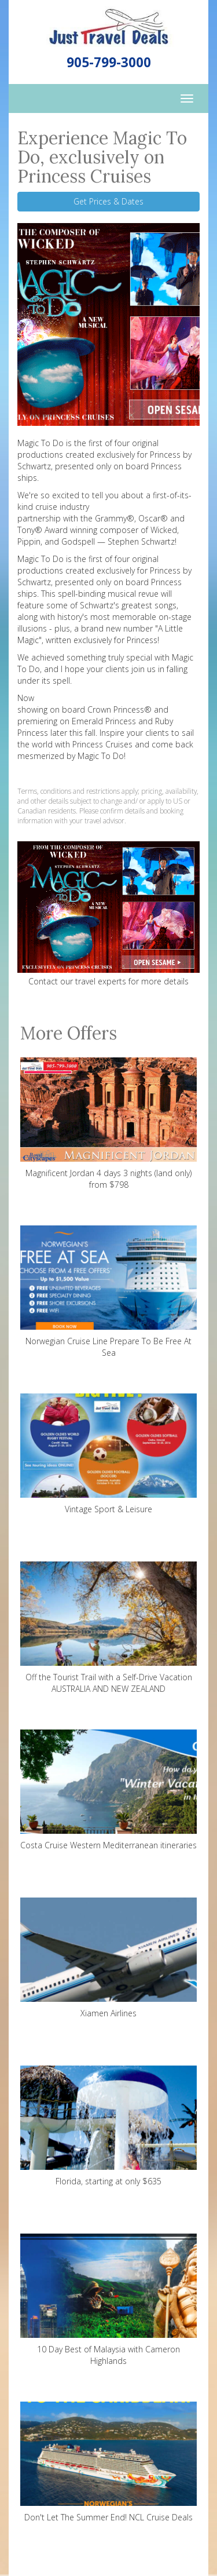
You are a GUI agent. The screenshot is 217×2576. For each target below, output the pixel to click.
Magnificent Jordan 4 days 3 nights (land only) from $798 (108, 1123)
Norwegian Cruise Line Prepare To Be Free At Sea (108, 1291)
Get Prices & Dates (108, 201)
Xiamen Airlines (108, 1958)
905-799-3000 (109, 62)
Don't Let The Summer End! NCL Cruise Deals (108, 2462)
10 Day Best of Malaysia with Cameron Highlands (108, 2300)
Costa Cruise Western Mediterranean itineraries (108, 1790)
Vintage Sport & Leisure (108, 1454)
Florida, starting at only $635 (108, 2126)
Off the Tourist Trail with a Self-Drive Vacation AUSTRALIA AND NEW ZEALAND (108, 1627)
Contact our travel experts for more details (108, 981)
